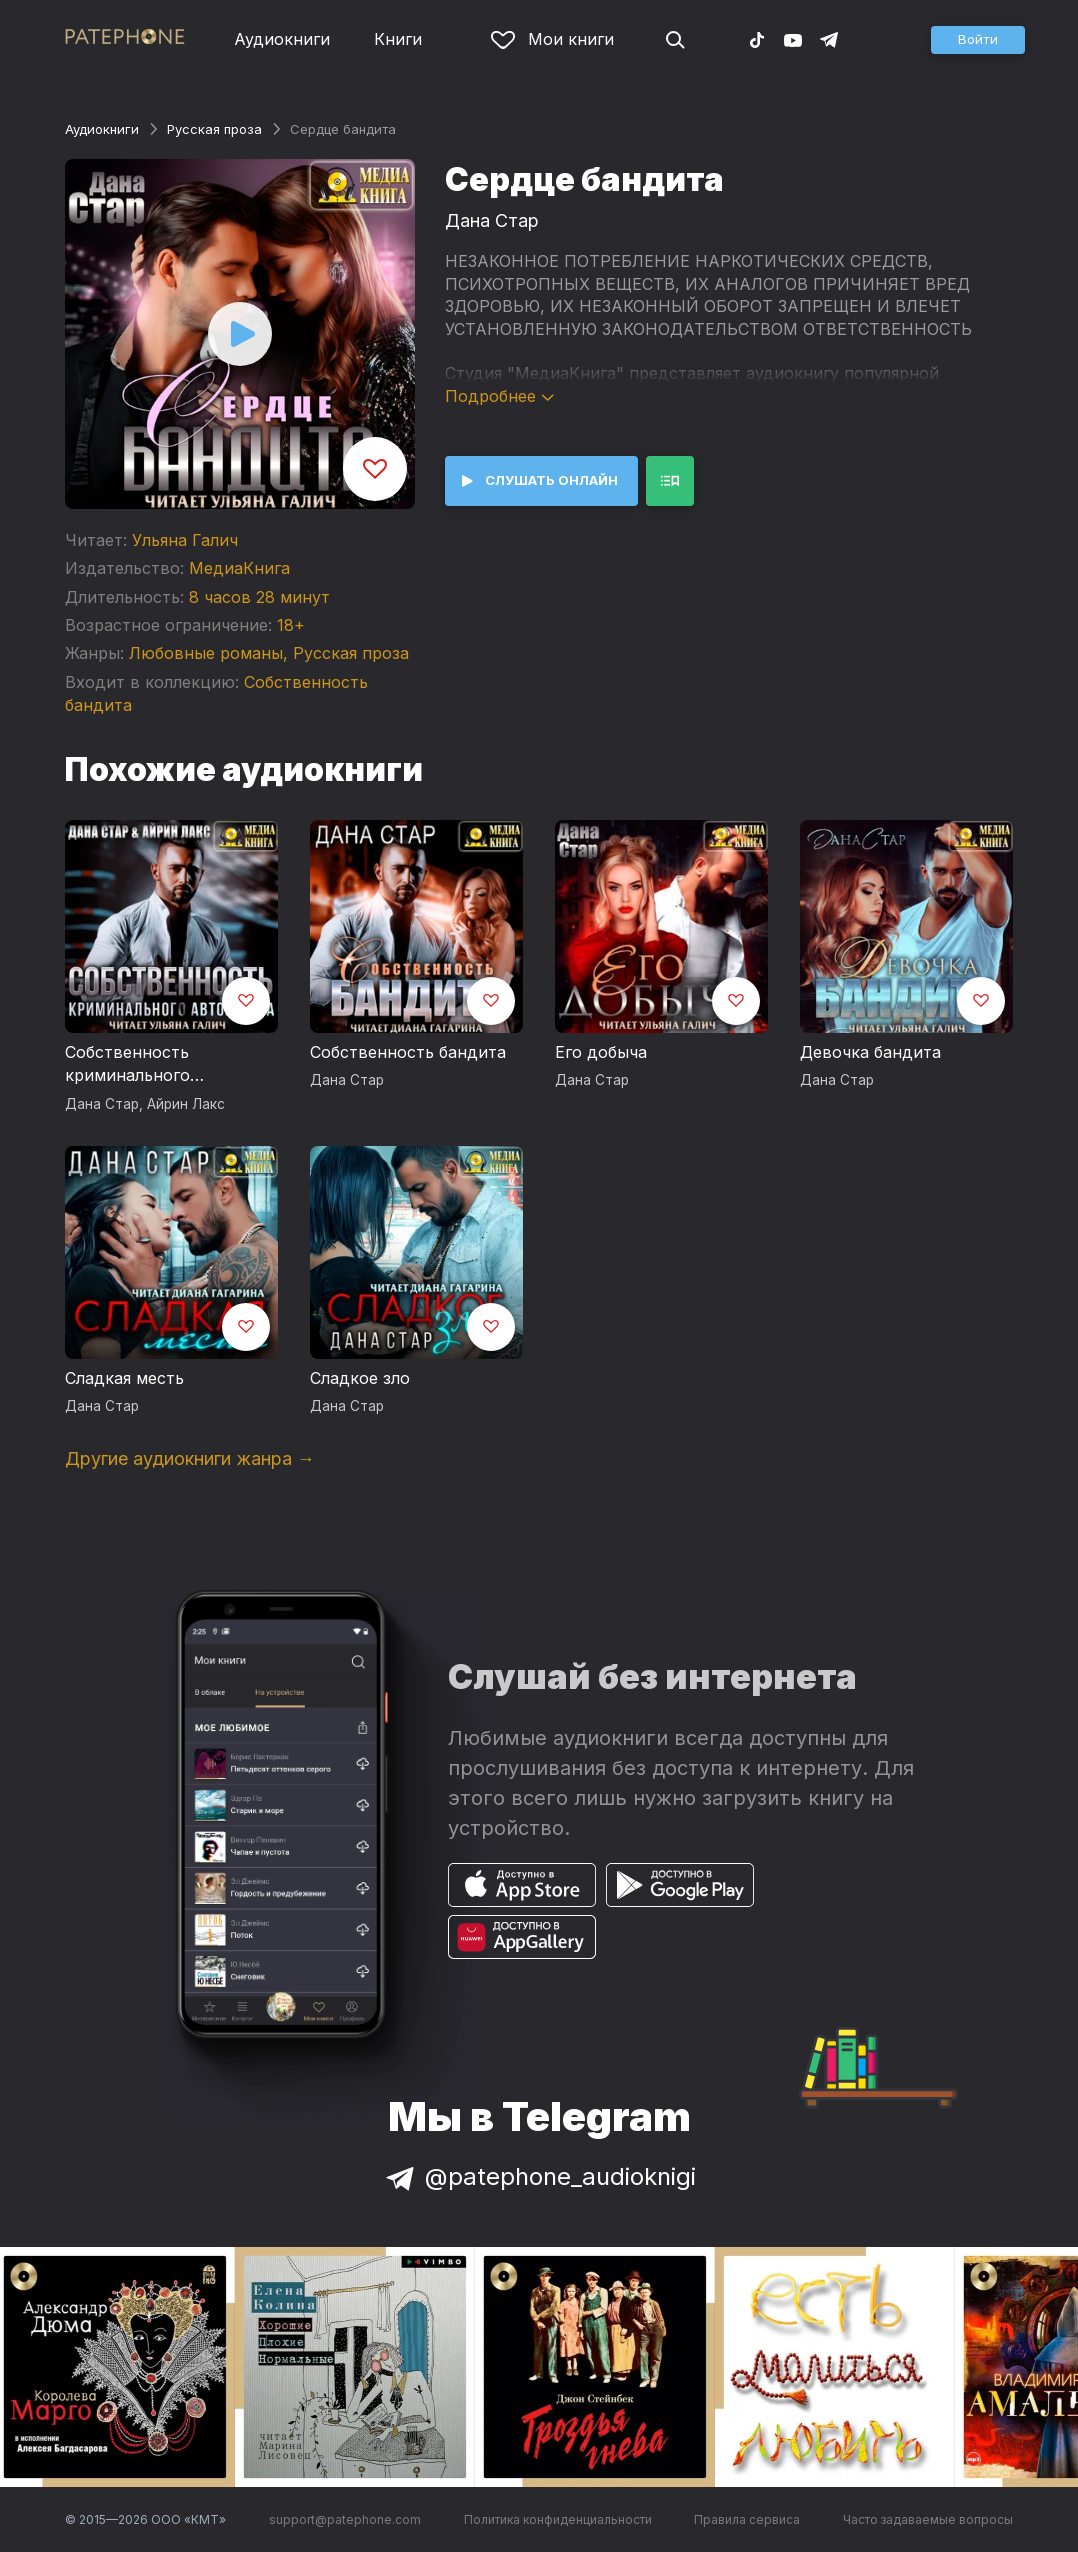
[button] (978, 40)
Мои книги (552, 39)
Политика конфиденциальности (558, 2519)
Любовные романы (206, 653)
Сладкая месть (124, 1378)
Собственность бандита (408, 1052)
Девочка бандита (870, 1052)
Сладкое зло (360, 1378)
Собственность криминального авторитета (127, 1065)
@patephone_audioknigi (539, 2176)
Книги (398, 39)
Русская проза (214, 129)
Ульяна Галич (185, 540)
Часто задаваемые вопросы (928, 2519)
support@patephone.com (345, 2519)
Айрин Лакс (186, 1104)
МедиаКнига (239, 568)
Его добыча (601, 1052)
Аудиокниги (282, 39)
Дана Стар (492, 220)
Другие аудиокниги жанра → (190, 1458)
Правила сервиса (747, 2519)
